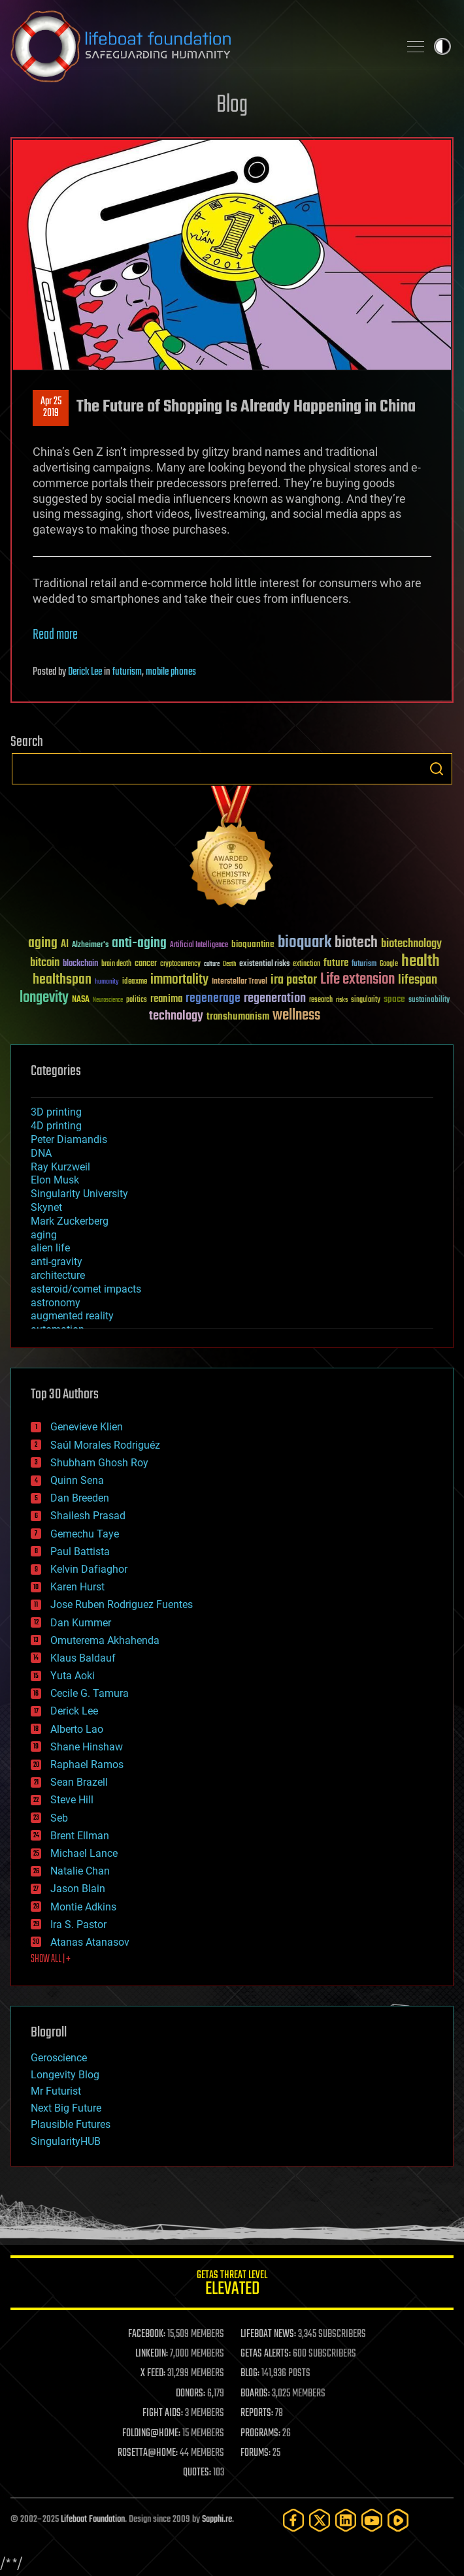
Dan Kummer (80, 1623)
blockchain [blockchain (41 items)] (80, 964)
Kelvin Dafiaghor (88, 1569)
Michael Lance (84, 1853)
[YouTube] (371, 2520)
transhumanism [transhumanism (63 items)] (238, 1016)
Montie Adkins (83, 1907)
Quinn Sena (77, 1480)
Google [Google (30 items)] (389, 964)
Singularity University (79, 1193)
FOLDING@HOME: (151, 2433)
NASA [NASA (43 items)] (81, 1000)
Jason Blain (77, 1888)
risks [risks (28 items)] (342, 1000)
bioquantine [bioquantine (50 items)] (252, 944)
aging (44, 1235)
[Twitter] (319, 2520)
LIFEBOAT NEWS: (268, 2334)
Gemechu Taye (84, 1534)
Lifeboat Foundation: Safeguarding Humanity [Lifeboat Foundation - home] (199, 46)
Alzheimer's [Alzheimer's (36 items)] (90, 945)
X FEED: (153, 2373)
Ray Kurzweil (60, 1167)
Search (436, 768)
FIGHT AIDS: (162, 2413)
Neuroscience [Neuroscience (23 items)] (108, 1001)
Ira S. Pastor (78, 1924)
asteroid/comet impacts (86, 1289)
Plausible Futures (70, 2124)
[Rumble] (398, 2520)
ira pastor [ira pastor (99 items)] (294, 980)
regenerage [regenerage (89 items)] (213, 998)
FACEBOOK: (146, 2334)
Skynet (46, 1207)
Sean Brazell (79, 1782)
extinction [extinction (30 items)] (306, 964)
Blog (232, 105)
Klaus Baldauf (83, 1658)
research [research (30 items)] (321, 1000)
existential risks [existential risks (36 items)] (264, 964)
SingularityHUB (66, 2141)
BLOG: (249, 2373)
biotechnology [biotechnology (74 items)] (411, 944)
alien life (50, 1248)
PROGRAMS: (260, 2433)
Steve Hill (71, 1800)
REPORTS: (256, 2413)
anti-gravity (56, 1261)
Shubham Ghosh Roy (99, 1463)
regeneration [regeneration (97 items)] (275, 998)
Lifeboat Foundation (93, 2519)
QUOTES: (197, 2472)
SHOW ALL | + (51, 1959)
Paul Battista (80, 1551)
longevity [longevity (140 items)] (44, 998)
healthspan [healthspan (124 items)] (62, 980)
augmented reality (72, 1316)
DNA (41, 1153)
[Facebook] (293, 2520)
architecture (58, 1275)
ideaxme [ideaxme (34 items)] (134, 982)
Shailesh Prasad (87, 1515)
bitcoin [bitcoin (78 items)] (44, 963)
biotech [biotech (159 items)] (356, 943)
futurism (127, 672)
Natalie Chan (80, 1871)
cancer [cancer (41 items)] (146, 964)
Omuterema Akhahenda (104, 1640)
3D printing (56, 1112)
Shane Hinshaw (86, 1747)
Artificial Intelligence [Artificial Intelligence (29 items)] (199, 945)
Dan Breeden (79, 1498)
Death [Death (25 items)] (229, 964)
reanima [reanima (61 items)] (166, 999)
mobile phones (171, 672)
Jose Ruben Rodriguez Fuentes (121, 1604)
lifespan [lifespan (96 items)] (417, 980)
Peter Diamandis (69, 1139)
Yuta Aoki (72, 1675)
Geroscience (59, 2058)
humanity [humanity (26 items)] (107, 982)
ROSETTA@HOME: (148, 2453)
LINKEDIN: (151, 2353)
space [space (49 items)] (394, 999)
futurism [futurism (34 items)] (364, 964)
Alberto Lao (76, 1729)
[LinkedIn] (345, 2520)
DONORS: (190, 2393)
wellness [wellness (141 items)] (296, 1015)
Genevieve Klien (86, 1427)
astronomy (55, 1302)
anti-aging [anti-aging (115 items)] (139, 943)
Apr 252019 (51, 407)
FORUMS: (255, 2453)
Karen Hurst (77, 1587)
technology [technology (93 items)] (176, 1016)
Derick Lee (85, 672)
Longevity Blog (65, 2075)
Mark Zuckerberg (69, 1221)
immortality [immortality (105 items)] (179, 980)
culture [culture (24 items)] (212, 964)
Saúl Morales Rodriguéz (105, 1445)
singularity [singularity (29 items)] (365, 1000)
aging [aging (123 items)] (43, 943)
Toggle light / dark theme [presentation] (442, 46)
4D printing (56, 1125)
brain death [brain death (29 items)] (116, 964)
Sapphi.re (217, 2519)
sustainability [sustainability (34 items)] (429, 1000)
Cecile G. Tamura (89, 1693)
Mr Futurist (56, 2091)
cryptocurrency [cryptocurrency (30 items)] (180, 964)
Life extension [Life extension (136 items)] (357, 979)
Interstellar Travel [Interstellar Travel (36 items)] (239, 982)
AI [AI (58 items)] (65, 945)
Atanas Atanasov (89, 1942)
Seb (59, 1818)
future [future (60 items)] (335, 963)
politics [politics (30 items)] (136, 1000)
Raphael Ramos (87, 1764)
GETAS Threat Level (232, 2285)
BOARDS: (255, 2393)
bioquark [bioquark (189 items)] (304, 942)
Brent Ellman (79, 1835)
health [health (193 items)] (420, 961)
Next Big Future (66, 2108)
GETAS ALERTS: (265, 2353)
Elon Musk (55, 1180)
